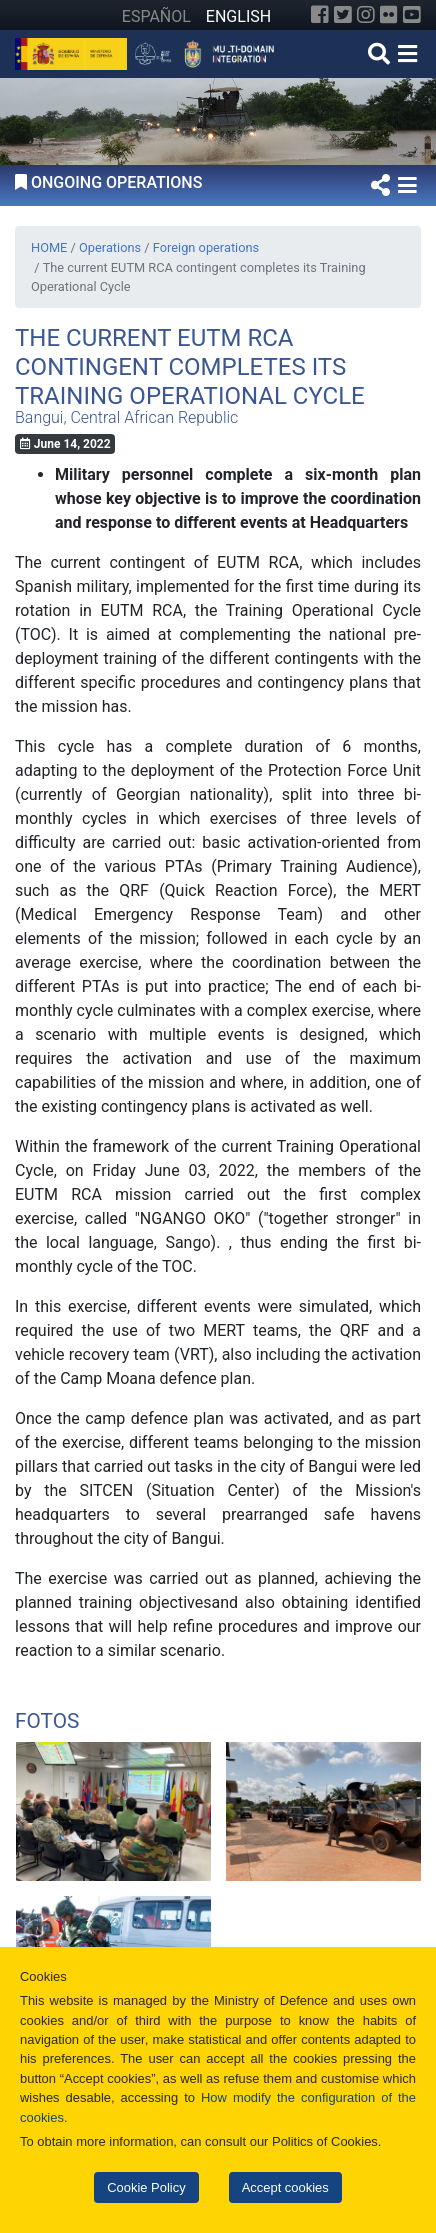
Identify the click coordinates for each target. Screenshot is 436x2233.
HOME (49, 247)
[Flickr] (389, 15)
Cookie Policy (146, 2187)
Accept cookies (285, 2187)
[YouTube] (412, 15)
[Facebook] (320, 15)
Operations (110, 247)
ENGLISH (238, 16)
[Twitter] (343, 15)
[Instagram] (366, 15)
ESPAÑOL (156, 16)
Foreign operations (206, 247)
